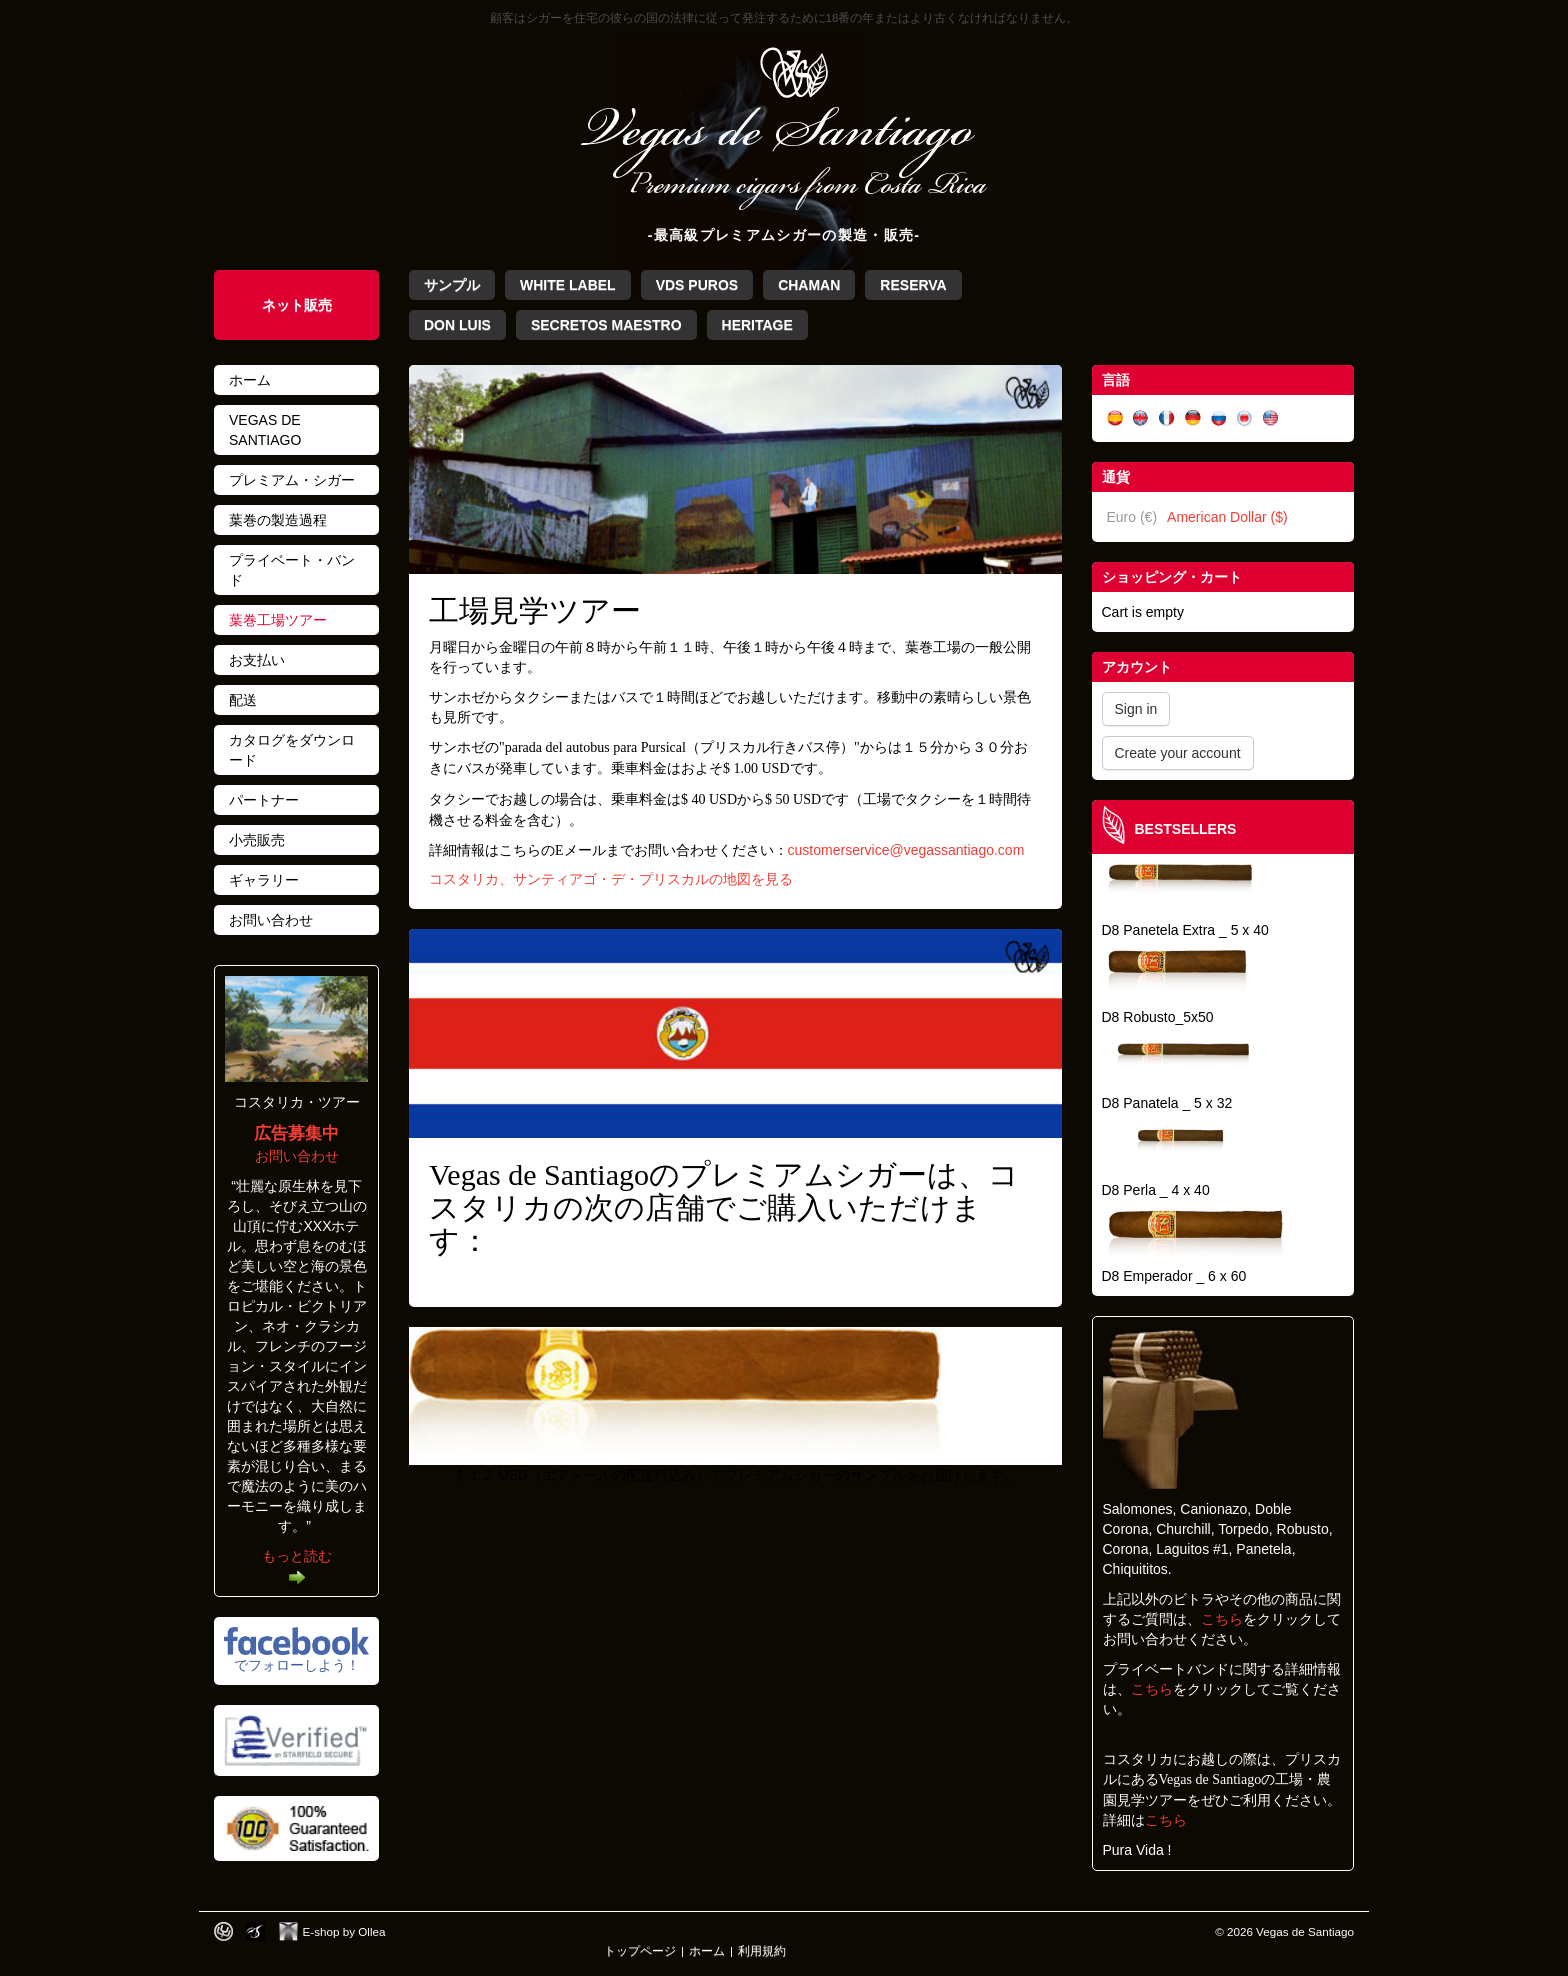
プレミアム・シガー (292, 480)
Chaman (809, 285)
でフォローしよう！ (297, 1665)
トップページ (640, 1950)
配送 (243, 700)
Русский (1219, 418)
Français (1167, 418)
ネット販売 (297, 305)
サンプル (452, 285)
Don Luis (457, 325)
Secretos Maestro (606, 325)
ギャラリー (264, 880)
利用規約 (762, 1950)
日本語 (1245, 418)
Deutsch (1193, 418)
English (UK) (1141, 418)
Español (1115, 418)
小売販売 (257, 840)
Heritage (757, 325)
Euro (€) (1132, 517)
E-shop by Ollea (344, 1931)
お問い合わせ (271, 920)
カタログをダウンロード (292, 750)
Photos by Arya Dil (255, 1931)
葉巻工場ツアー (278, 620)
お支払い (257, 660)
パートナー (264, 800)
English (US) (1271, 418)
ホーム (250, 380)
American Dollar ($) (1227, 517)
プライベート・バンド (292, 570)
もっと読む (297, 1556)
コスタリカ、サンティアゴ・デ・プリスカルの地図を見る (611, 879)
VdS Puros (697, 285)
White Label (568, 285)
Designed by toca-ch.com (223, 1931)
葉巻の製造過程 (278, 520)
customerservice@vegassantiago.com (906, 850)
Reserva (913, 285)
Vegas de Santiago (265, 430)
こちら (1222, 1619)
